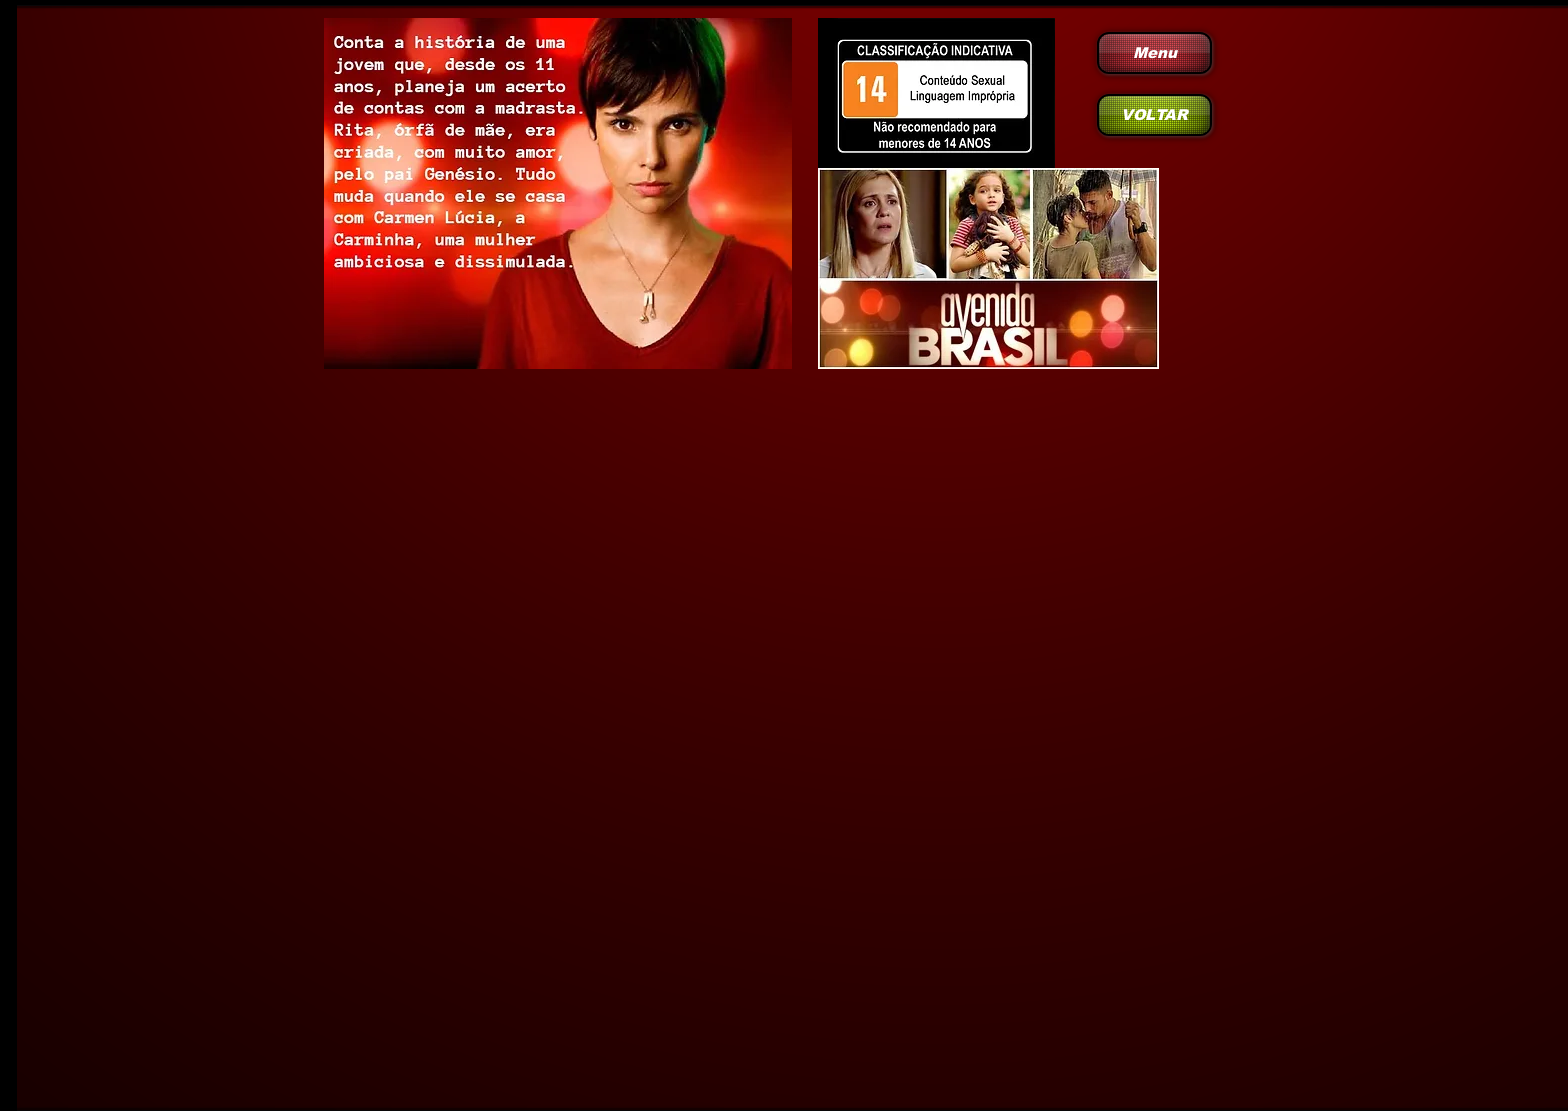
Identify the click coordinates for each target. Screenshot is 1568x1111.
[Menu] (1154, 53)
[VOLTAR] (1154, 115)
